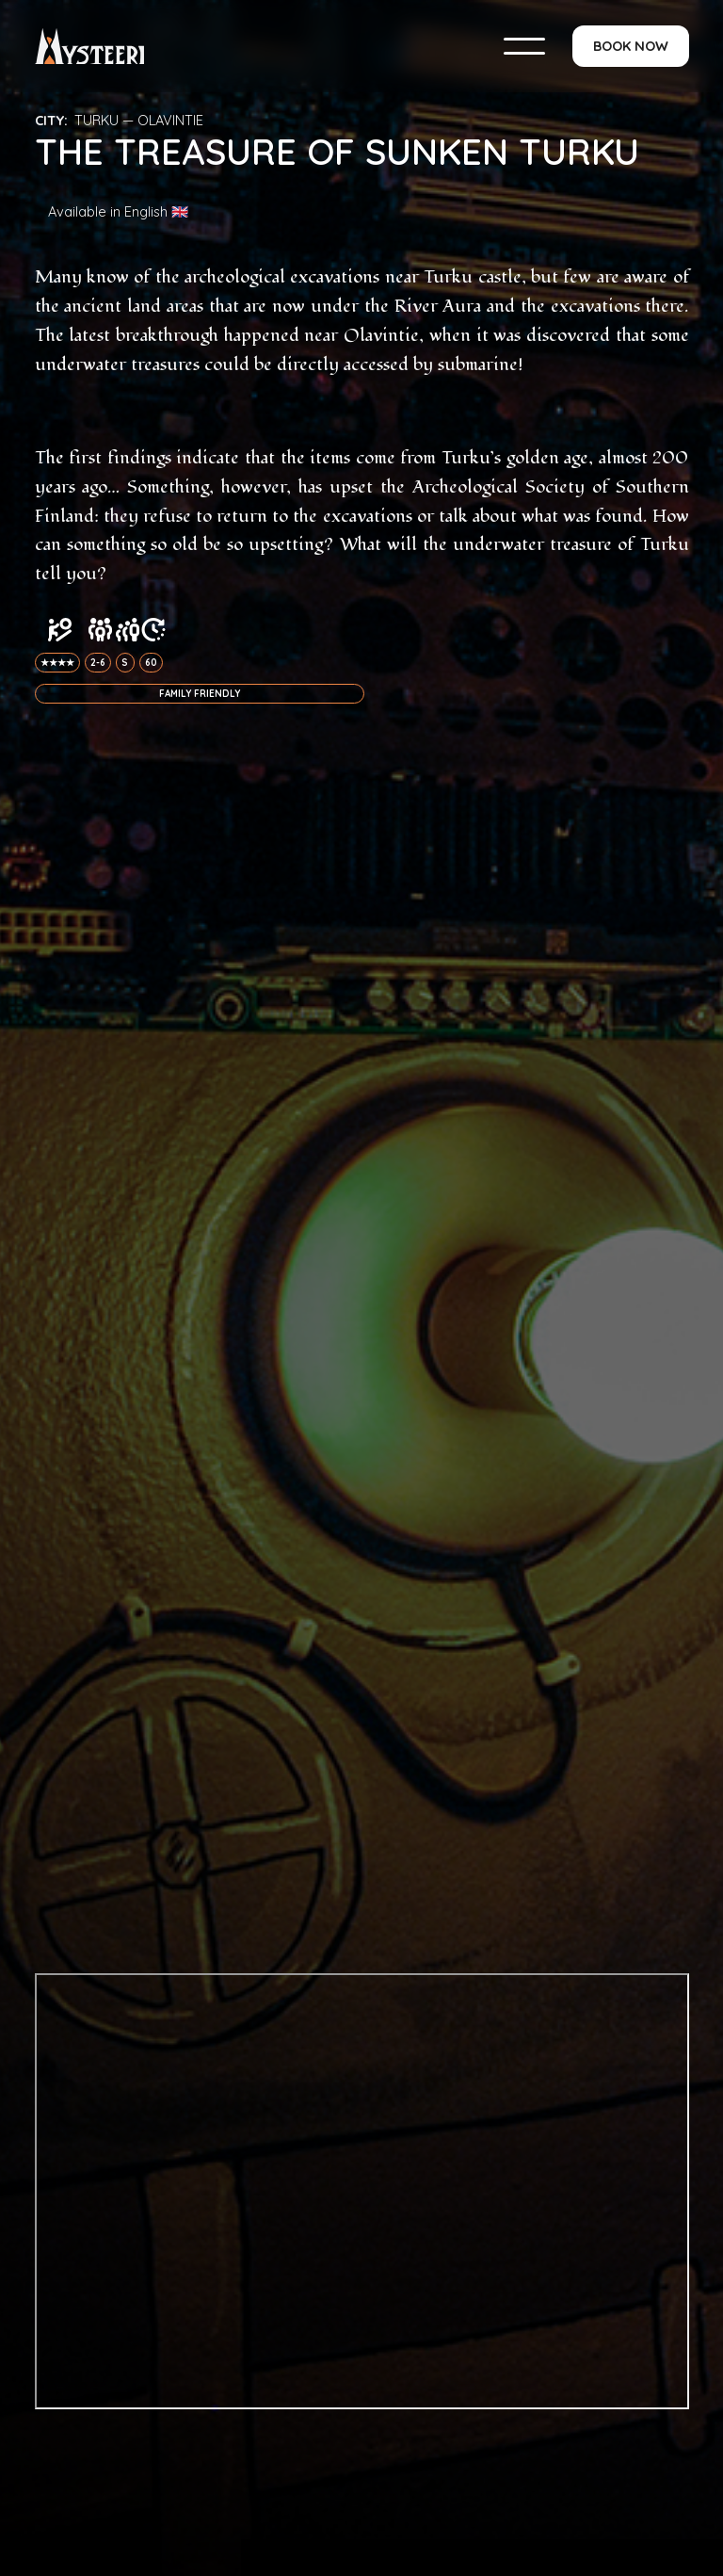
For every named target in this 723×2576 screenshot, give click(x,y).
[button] (524, 46)
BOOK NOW (630, 46)
